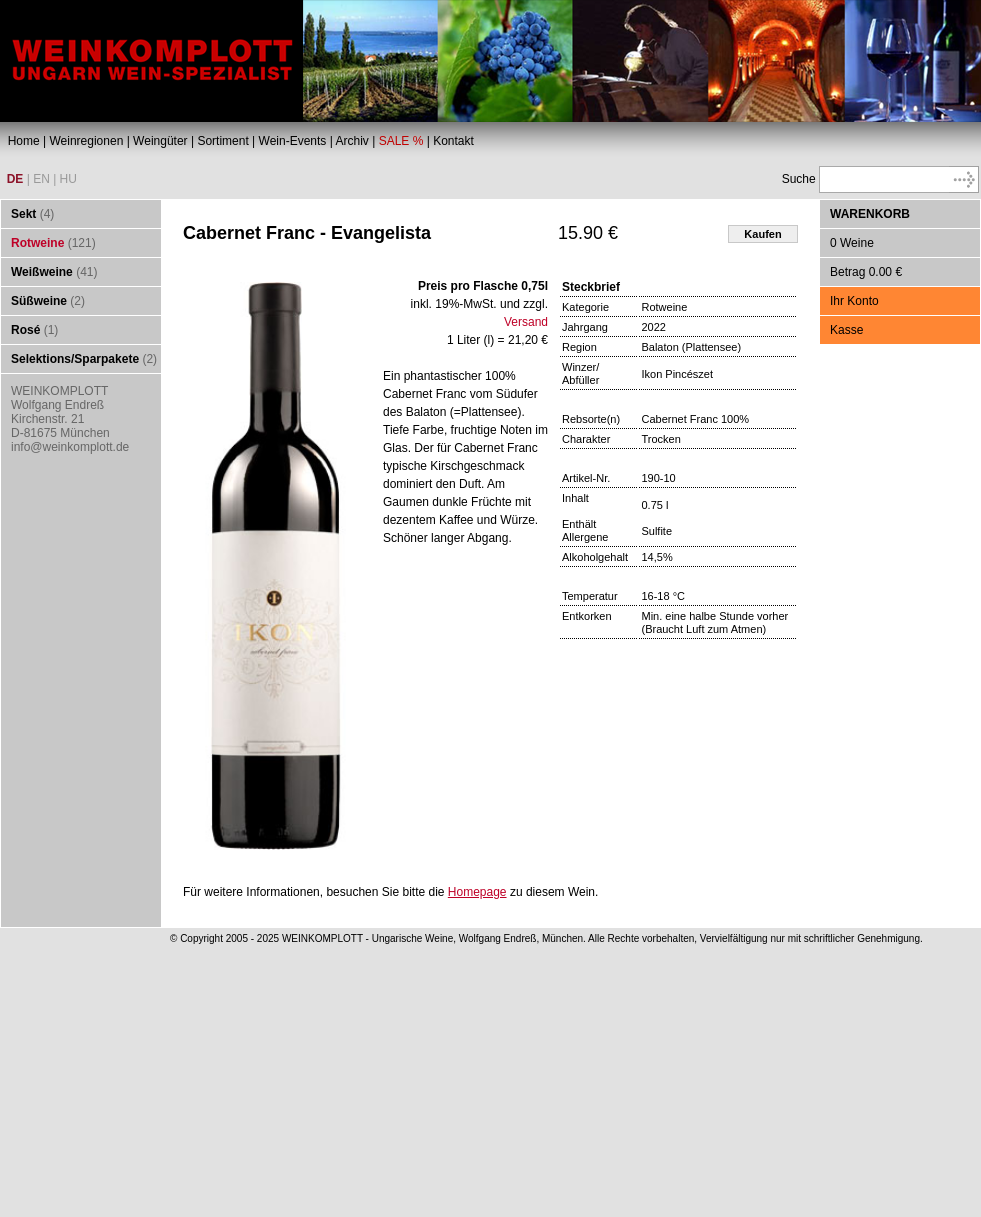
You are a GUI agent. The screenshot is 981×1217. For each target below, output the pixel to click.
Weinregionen (86, 141)
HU (68, 179)
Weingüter (160, 141)
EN (41, 179)
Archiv (351, 141)
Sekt (23, 214)
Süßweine (39, 301)
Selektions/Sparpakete (75, 359)
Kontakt (453, 141)
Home (24, 141)
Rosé (25, 330)
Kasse (846, 330)
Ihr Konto (854, 301)
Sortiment (222, 141)
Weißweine (42, 272)
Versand (526, 322)
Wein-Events (293, 141)
